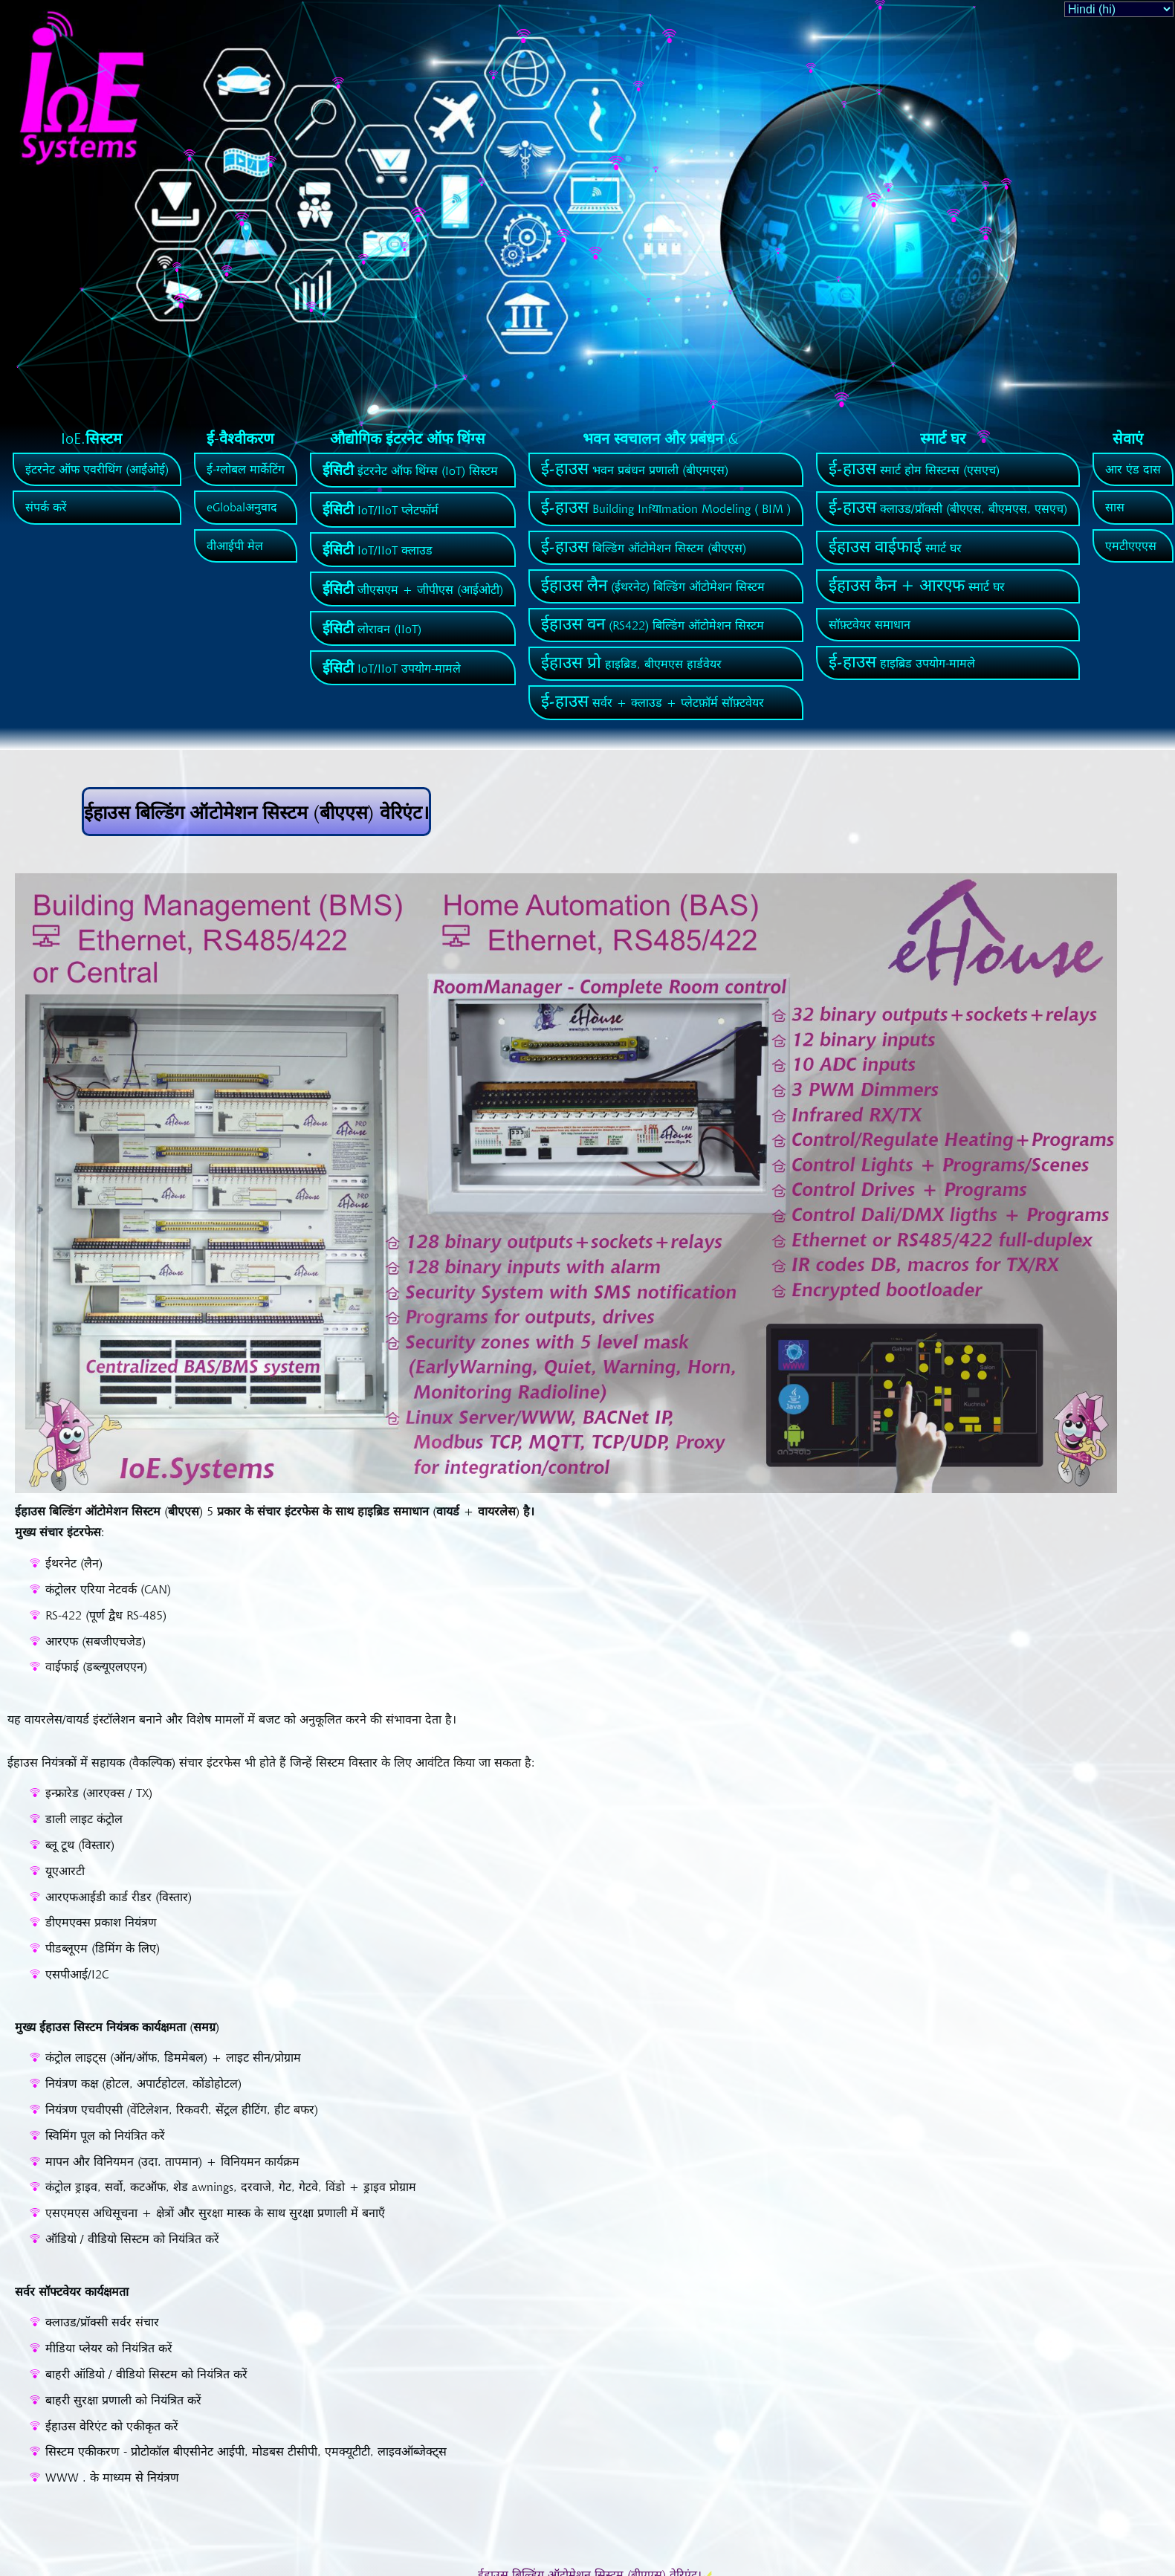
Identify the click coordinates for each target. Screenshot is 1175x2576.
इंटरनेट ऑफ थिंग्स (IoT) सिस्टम (410, 470)
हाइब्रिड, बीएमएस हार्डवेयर (631, 663)
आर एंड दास (1133, 469)
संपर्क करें (46, 506)
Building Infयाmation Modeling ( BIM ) (666, 508)
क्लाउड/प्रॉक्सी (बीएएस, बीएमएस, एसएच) (948, 508)
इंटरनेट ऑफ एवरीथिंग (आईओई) (97, 469)
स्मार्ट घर (895, 547)
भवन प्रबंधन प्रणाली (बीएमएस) (634, 469)
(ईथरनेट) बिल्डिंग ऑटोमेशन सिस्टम (653, 586)
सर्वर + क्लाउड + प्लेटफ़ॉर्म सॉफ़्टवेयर (652, 702)
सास (1114, 506)
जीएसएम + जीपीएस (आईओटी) (413, 589)
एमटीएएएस (1130, 545)
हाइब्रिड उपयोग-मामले (902, 663)
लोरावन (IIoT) (372, 628)
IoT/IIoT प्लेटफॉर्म (380, 509)
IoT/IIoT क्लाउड (378, 550)
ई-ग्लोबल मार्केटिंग (246, 469)
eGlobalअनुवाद (242, 506)
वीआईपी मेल (235, 545)
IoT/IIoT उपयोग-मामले (392, 668)
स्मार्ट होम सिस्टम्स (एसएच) (914, 469)
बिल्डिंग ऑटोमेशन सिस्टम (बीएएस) (643, 547)
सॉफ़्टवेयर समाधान (869, 624)
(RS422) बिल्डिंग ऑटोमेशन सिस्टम (652, 625)
